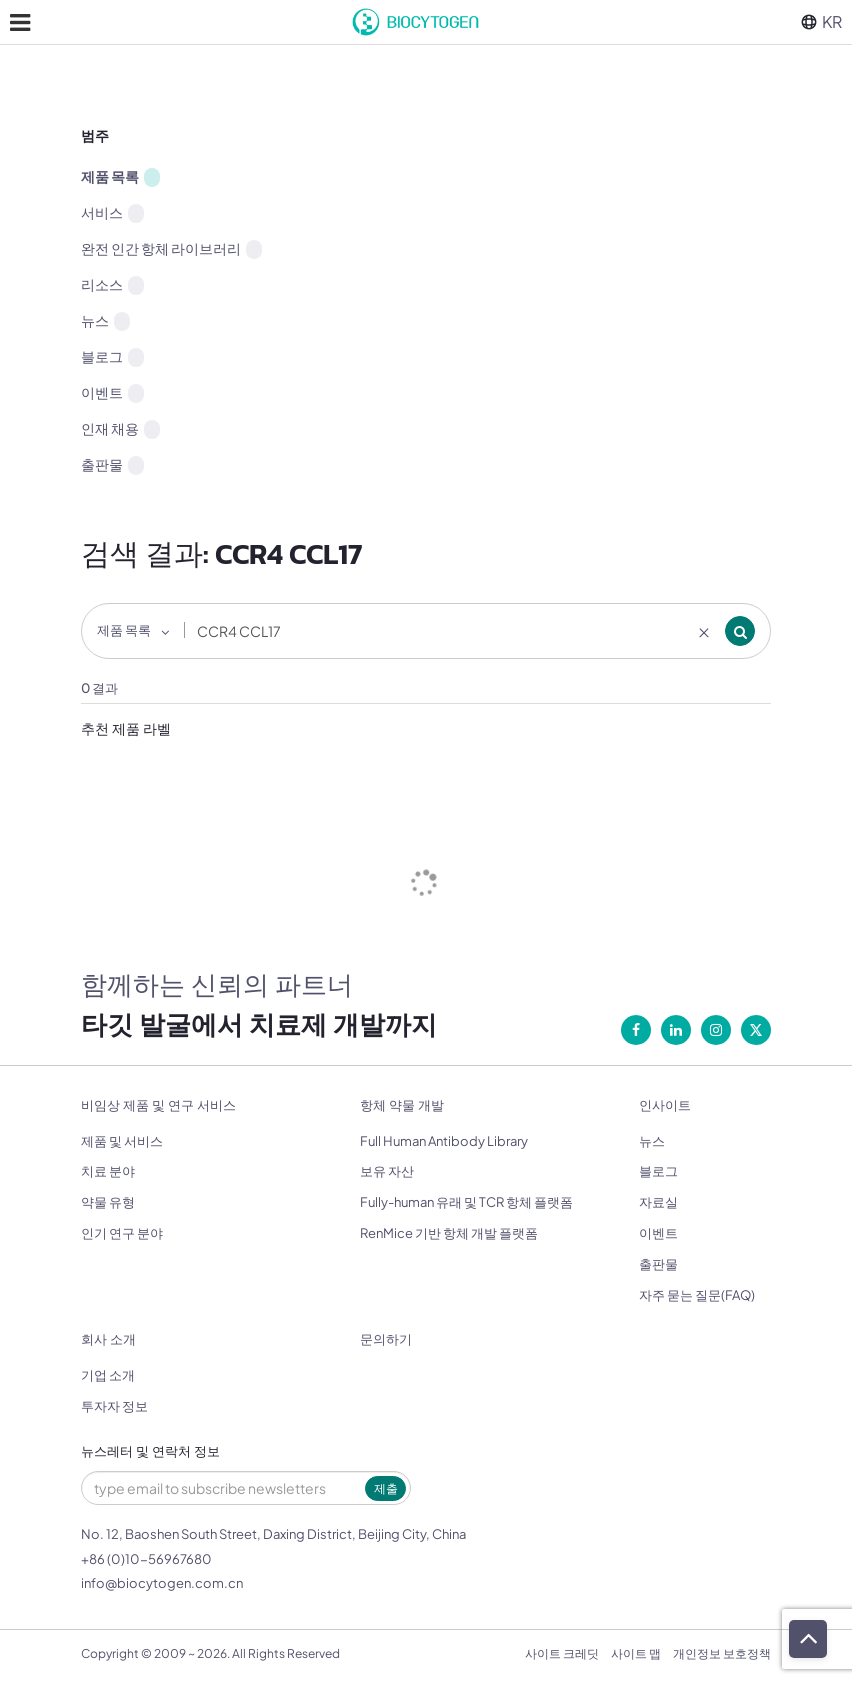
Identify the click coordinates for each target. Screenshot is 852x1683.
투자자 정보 (114, 1406)
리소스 (112, 285)
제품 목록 (120, 177)
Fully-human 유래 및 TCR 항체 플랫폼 (466, 1202)
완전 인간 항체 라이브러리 (171, 249)
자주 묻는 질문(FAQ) (697, 1295)
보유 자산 (387, 1171)
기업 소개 (108, 1375)
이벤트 (112, 393)
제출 (386, 1488)
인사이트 (665, 1105)
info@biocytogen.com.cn (162, 1583)
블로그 (112, 357)
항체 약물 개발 (402, 1105)
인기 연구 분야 (122, 1233)
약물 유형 (108, 1202)
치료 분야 (108, 1171)
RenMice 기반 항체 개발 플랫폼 (449, 1233)
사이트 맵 (636, 1653)
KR (821, 21)
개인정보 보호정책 (722, 1653)
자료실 (658, 1202)
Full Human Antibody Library (444, 1141)
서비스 (112, 213)
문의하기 (386, 1339)
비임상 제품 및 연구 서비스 (158, 1105)
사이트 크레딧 (562, 1653)
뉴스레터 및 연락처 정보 (150, 1451)
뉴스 (105, 321)
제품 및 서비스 (122, 1141)
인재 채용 (120, 429)
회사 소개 (108, 1339)
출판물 (112, 465)
